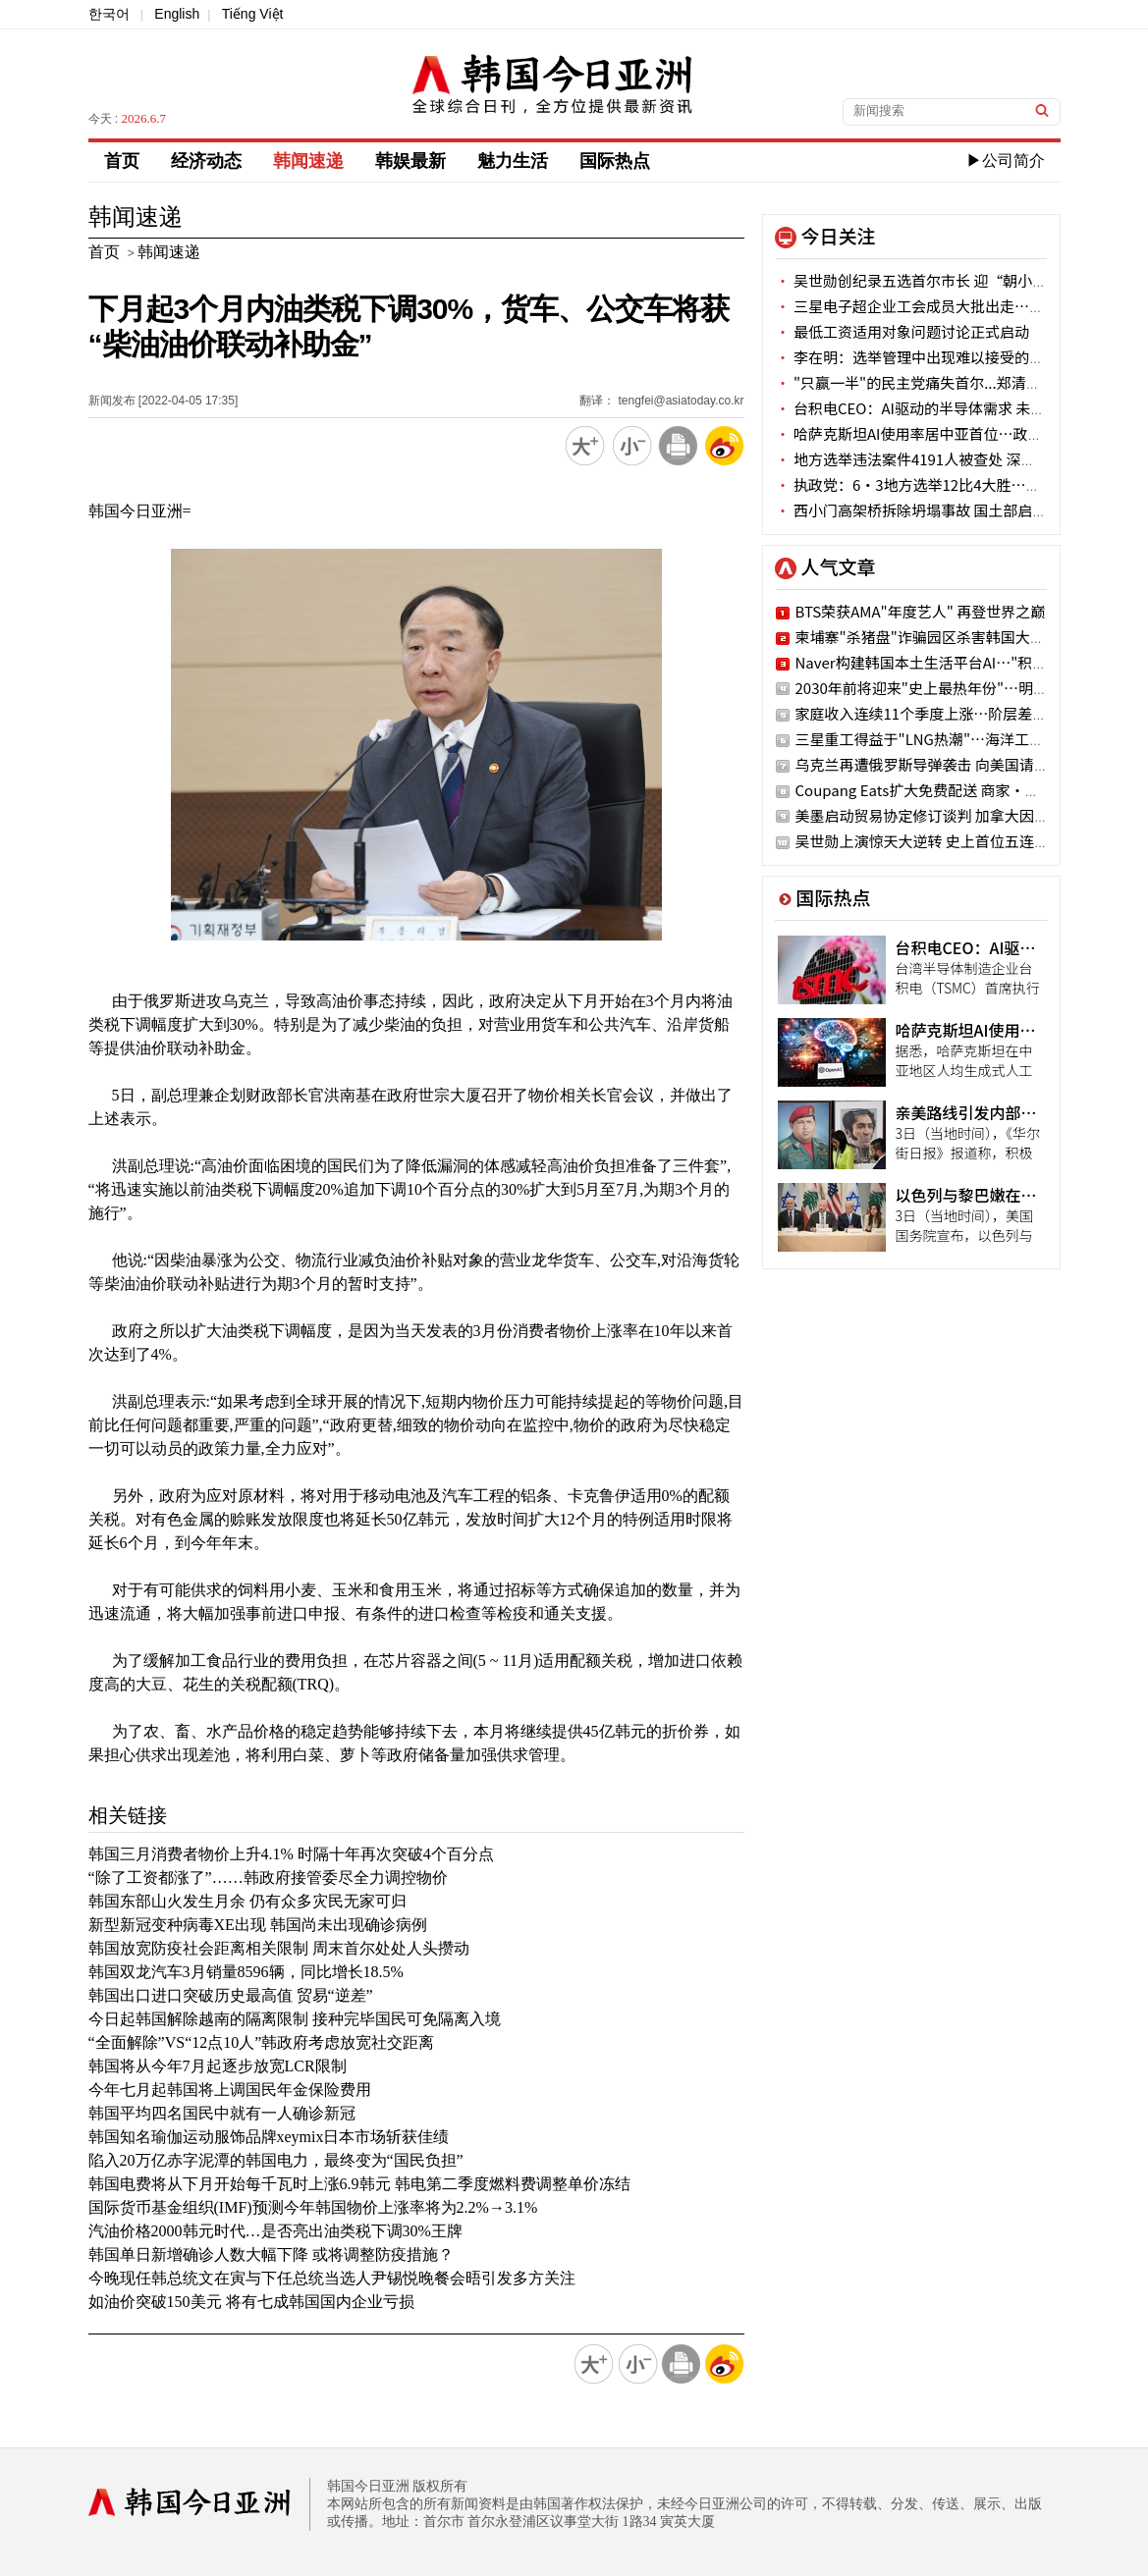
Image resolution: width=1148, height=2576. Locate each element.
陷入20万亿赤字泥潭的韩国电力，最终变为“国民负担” (276, 2160)
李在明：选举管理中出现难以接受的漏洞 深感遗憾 (948, 357)
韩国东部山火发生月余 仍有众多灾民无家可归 (247, 1901)
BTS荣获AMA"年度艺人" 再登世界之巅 (920, 611)
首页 (121, 161)
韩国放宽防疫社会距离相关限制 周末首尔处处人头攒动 (278, 1948)
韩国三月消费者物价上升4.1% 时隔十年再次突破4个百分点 (291, 1854)
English (176, 14)
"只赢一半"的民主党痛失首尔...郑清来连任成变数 (945, 382)
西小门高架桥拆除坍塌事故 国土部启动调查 (926, 510)
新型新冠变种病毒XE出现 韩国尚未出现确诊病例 (257, 1924)
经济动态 (206, 161)
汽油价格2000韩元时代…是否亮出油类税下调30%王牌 (275, 2231)
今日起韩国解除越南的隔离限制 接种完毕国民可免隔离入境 (294, 2019)
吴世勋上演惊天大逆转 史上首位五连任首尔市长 (951, 841)
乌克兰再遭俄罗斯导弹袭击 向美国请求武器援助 (951, 764)
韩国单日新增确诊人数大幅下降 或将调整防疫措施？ (271, 2254)
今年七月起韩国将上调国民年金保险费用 (229, 2089)
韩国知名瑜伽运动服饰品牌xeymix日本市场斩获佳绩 (269, 2136)
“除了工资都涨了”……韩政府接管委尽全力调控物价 (268, 1877)
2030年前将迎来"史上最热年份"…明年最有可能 (951, 687)
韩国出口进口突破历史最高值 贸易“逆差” (230, 1995)
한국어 (109, 14)
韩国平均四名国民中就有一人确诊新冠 (221, 2113)
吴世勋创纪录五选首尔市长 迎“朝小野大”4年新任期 (960, 280)
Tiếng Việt (253, 14)
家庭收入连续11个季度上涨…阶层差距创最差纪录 (958, 713)
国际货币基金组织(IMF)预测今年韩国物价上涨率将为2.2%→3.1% (313, 2207)
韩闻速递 (308, 161)
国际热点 (614, 161)
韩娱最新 (410, 161)
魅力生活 (512, 161)
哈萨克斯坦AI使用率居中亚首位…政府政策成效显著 (953, 433)
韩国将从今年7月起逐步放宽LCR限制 (217, 2066)
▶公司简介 (1005, 160)
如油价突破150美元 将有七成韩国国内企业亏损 (251, 2301)
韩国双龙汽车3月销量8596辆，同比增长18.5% (246, 1971)
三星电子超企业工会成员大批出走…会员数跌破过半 (954, 305)
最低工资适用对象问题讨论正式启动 (902, 331)
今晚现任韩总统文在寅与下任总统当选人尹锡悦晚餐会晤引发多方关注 (331, 2278)
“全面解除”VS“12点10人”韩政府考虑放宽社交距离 (261, 2042)
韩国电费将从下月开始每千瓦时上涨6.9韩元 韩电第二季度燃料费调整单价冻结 (359, 2183)
